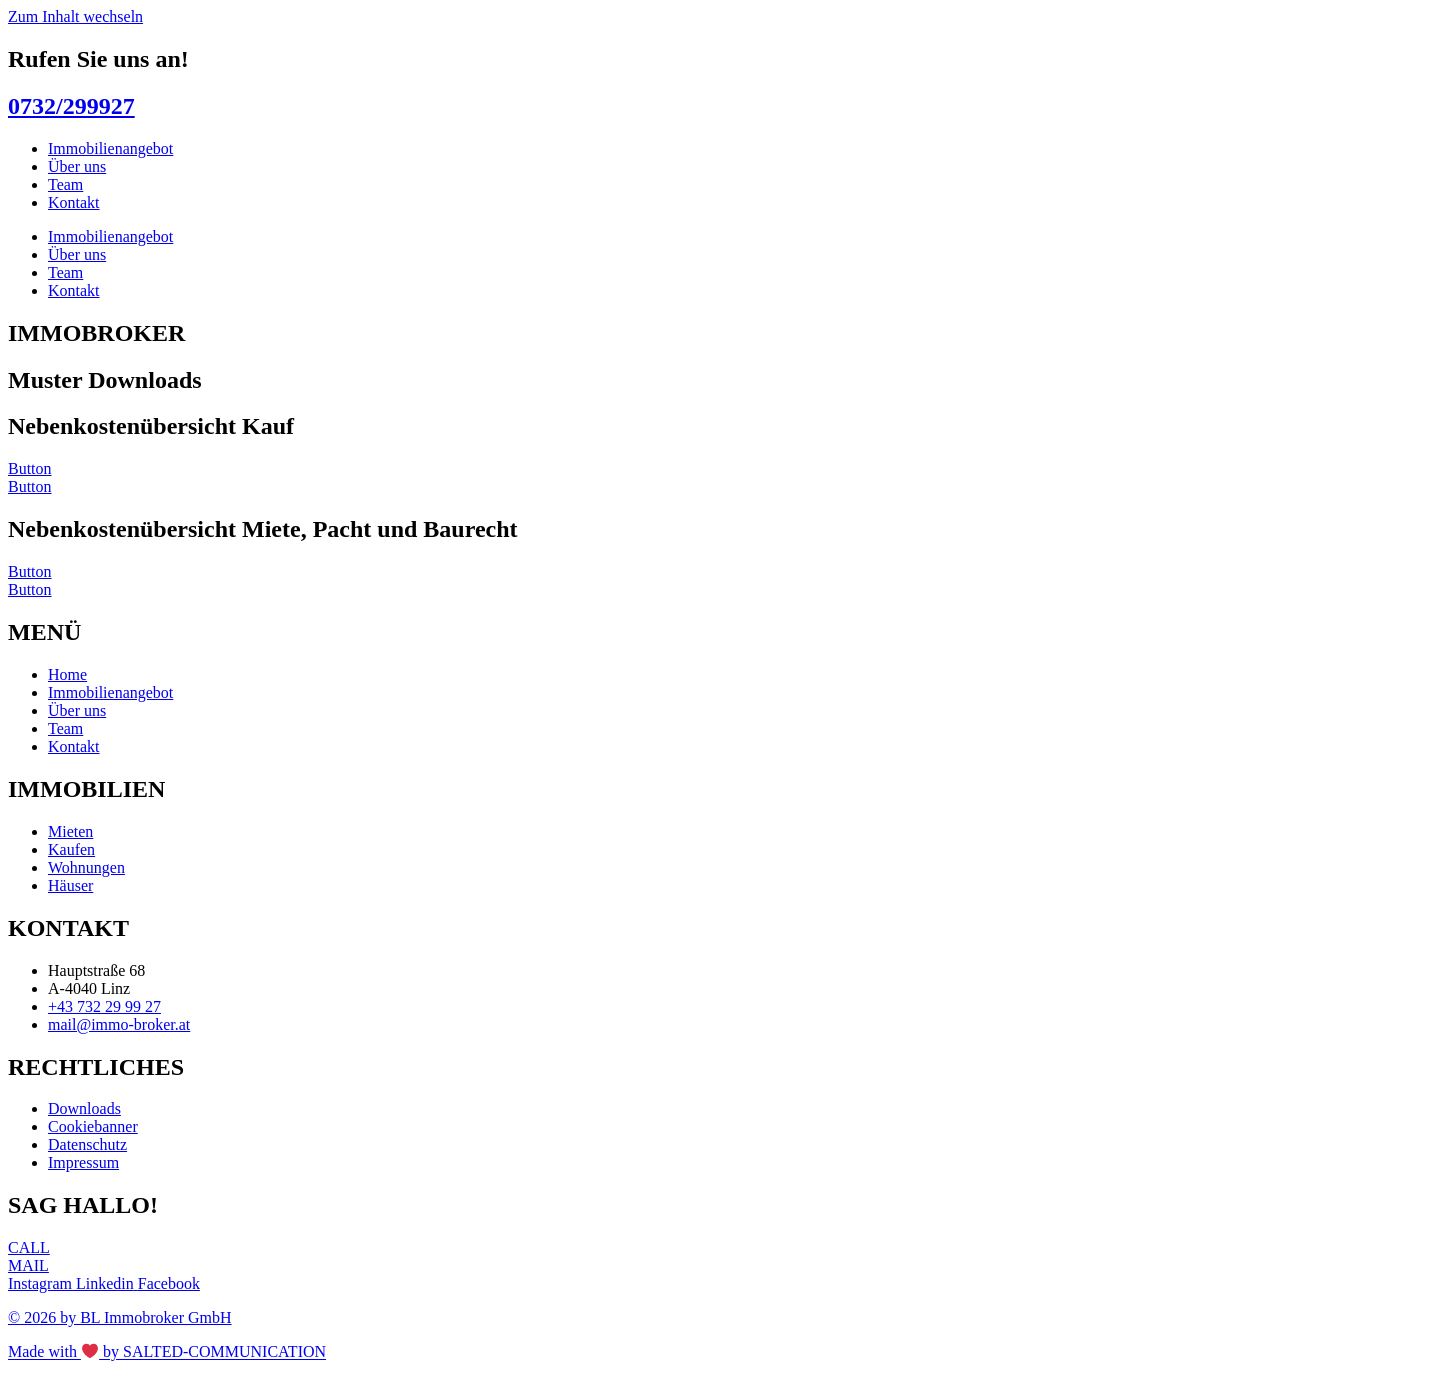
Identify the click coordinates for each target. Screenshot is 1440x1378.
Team (65, 184)
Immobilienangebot (110, 148)
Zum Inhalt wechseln (75, 16)
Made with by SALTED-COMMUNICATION (167, 1352)
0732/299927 (71, 106)
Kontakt (74, 202)
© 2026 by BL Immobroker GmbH (120, 1317)
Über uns (77, 166)
